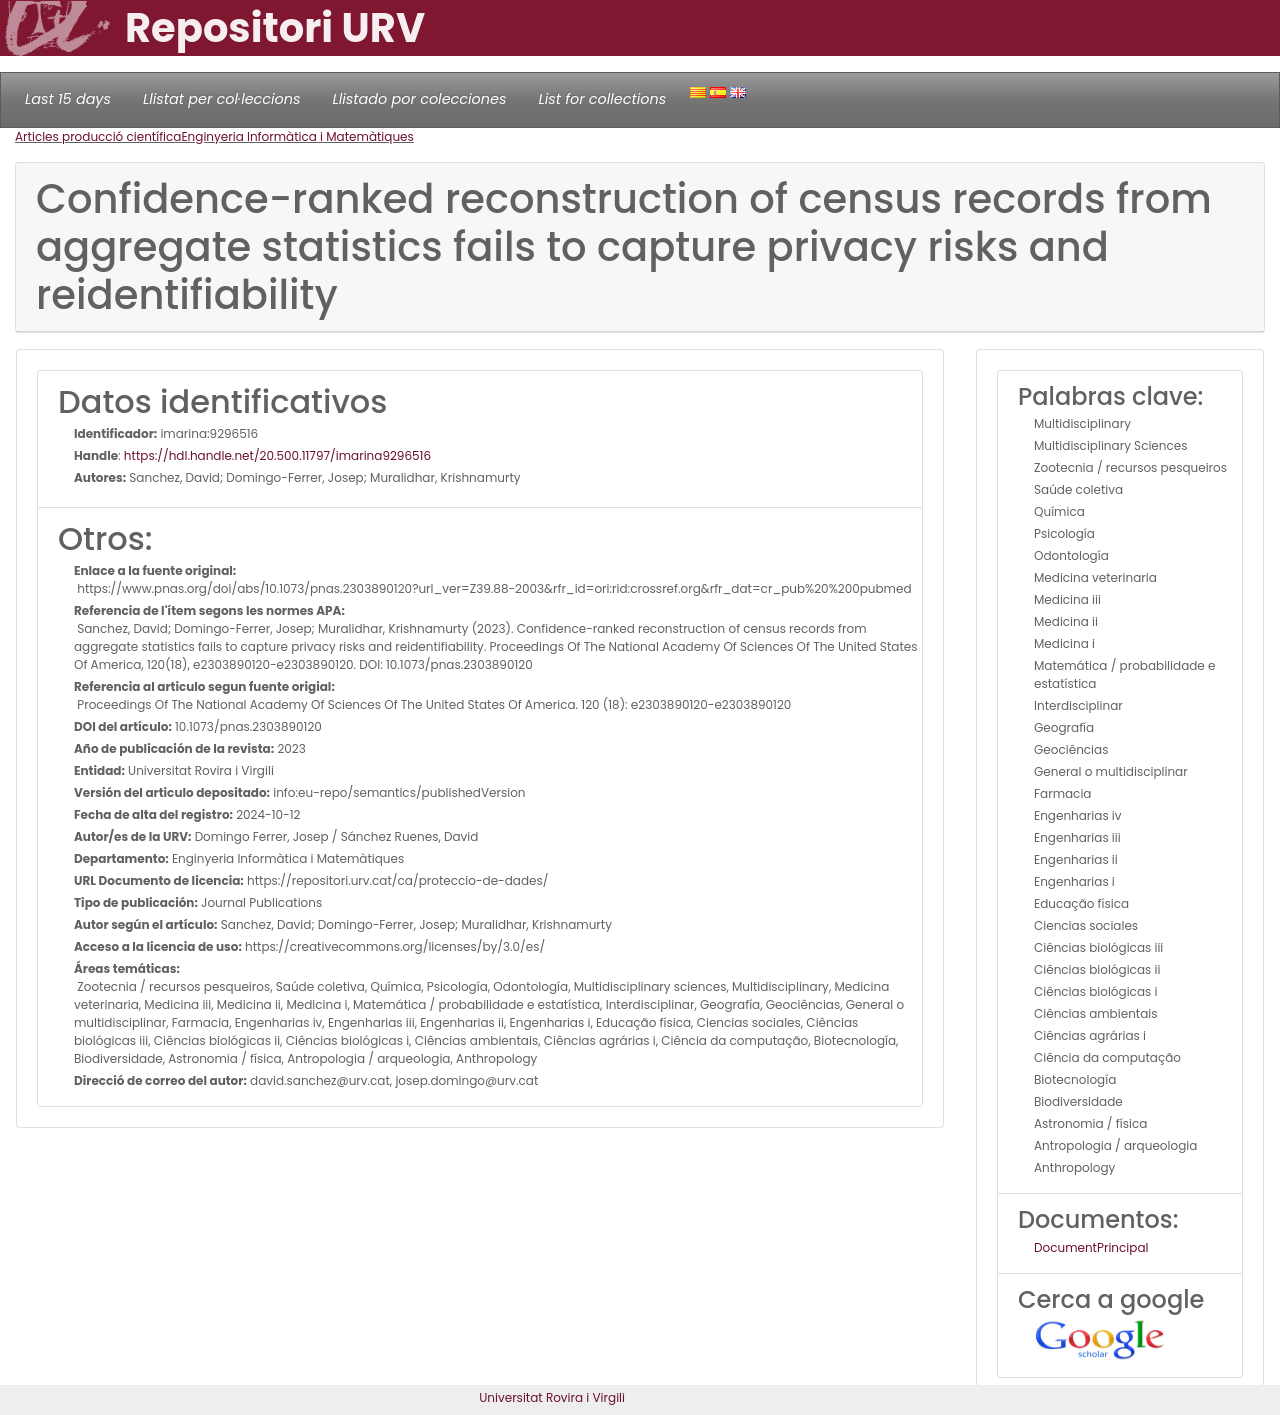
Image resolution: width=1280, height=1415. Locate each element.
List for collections (602, 99)
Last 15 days (68, 99)
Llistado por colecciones (420, 99)
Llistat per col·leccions (222, 99)
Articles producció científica (98, 136)
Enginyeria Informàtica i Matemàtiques (297, 136)
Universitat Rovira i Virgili (552, 1397)
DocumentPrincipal (1091, 1247)
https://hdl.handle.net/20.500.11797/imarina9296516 (277, 455)
